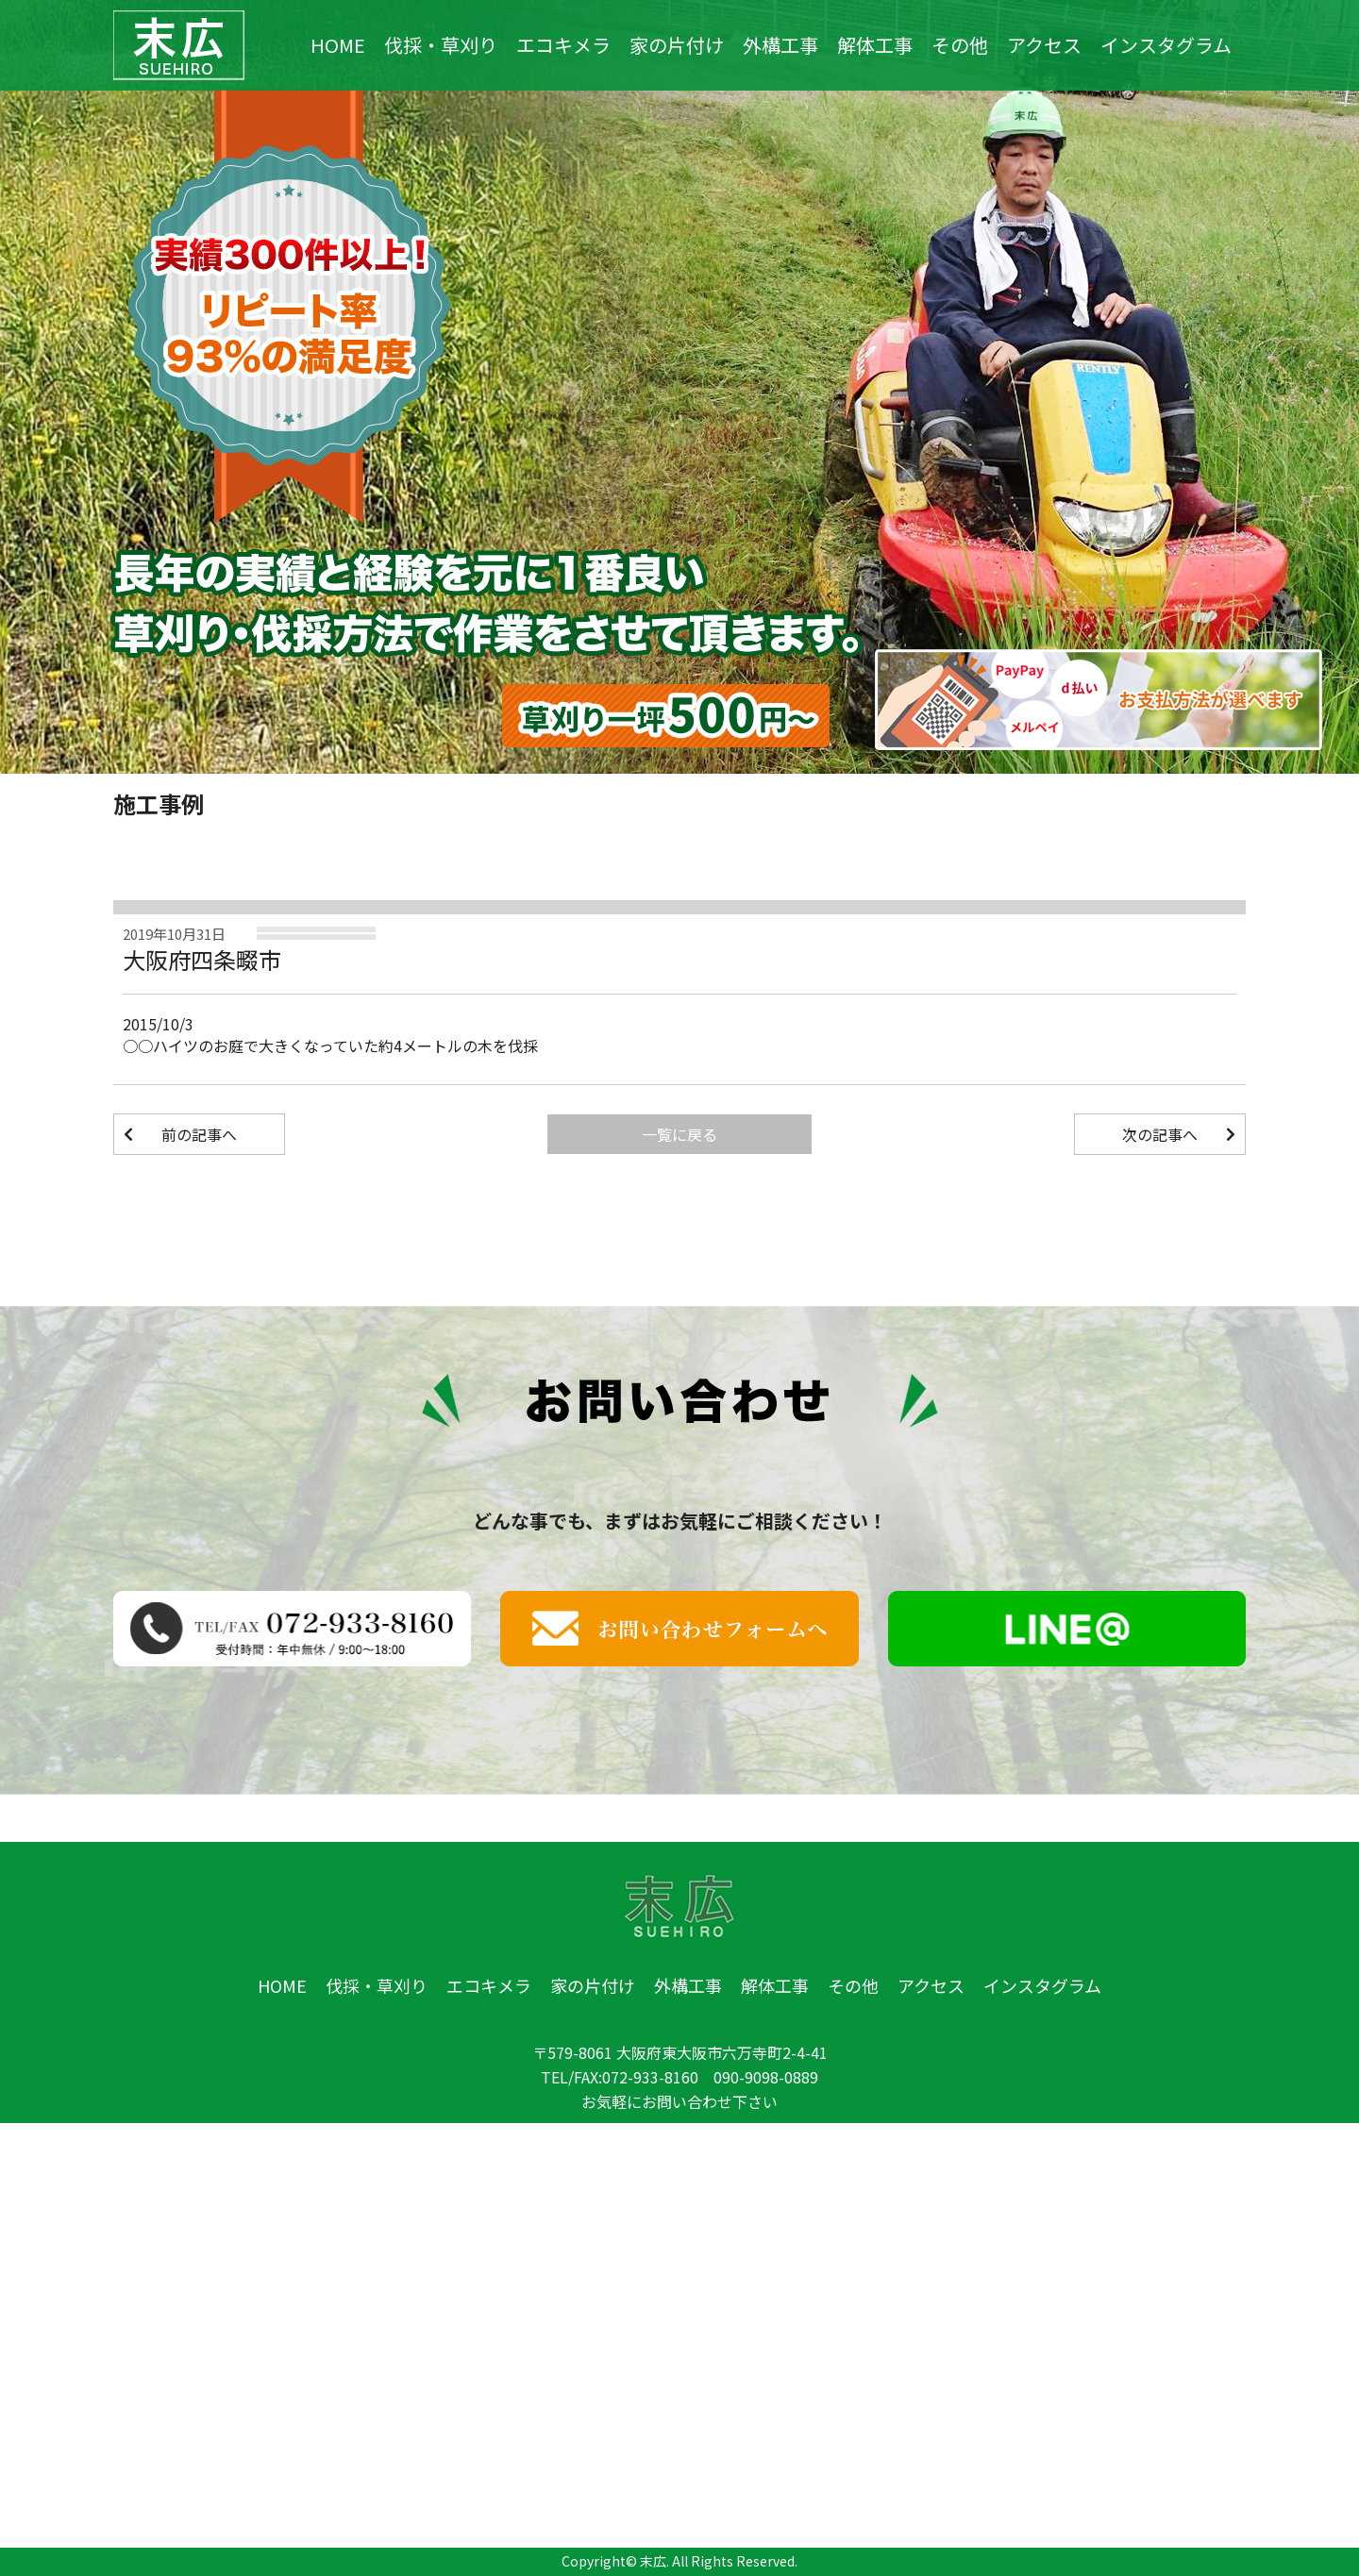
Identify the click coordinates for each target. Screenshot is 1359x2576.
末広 (653, 2560)
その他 (959, 45)
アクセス (1044, 45)
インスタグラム (1166, 45)
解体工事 (875, 45)
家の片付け (676, 45)
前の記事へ (199, 1134)
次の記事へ (1160, 1134)
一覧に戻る (679, 1134)
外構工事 (780, 45)
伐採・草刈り (440, 45)
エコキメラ (563, 45)
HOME (337, 45)
